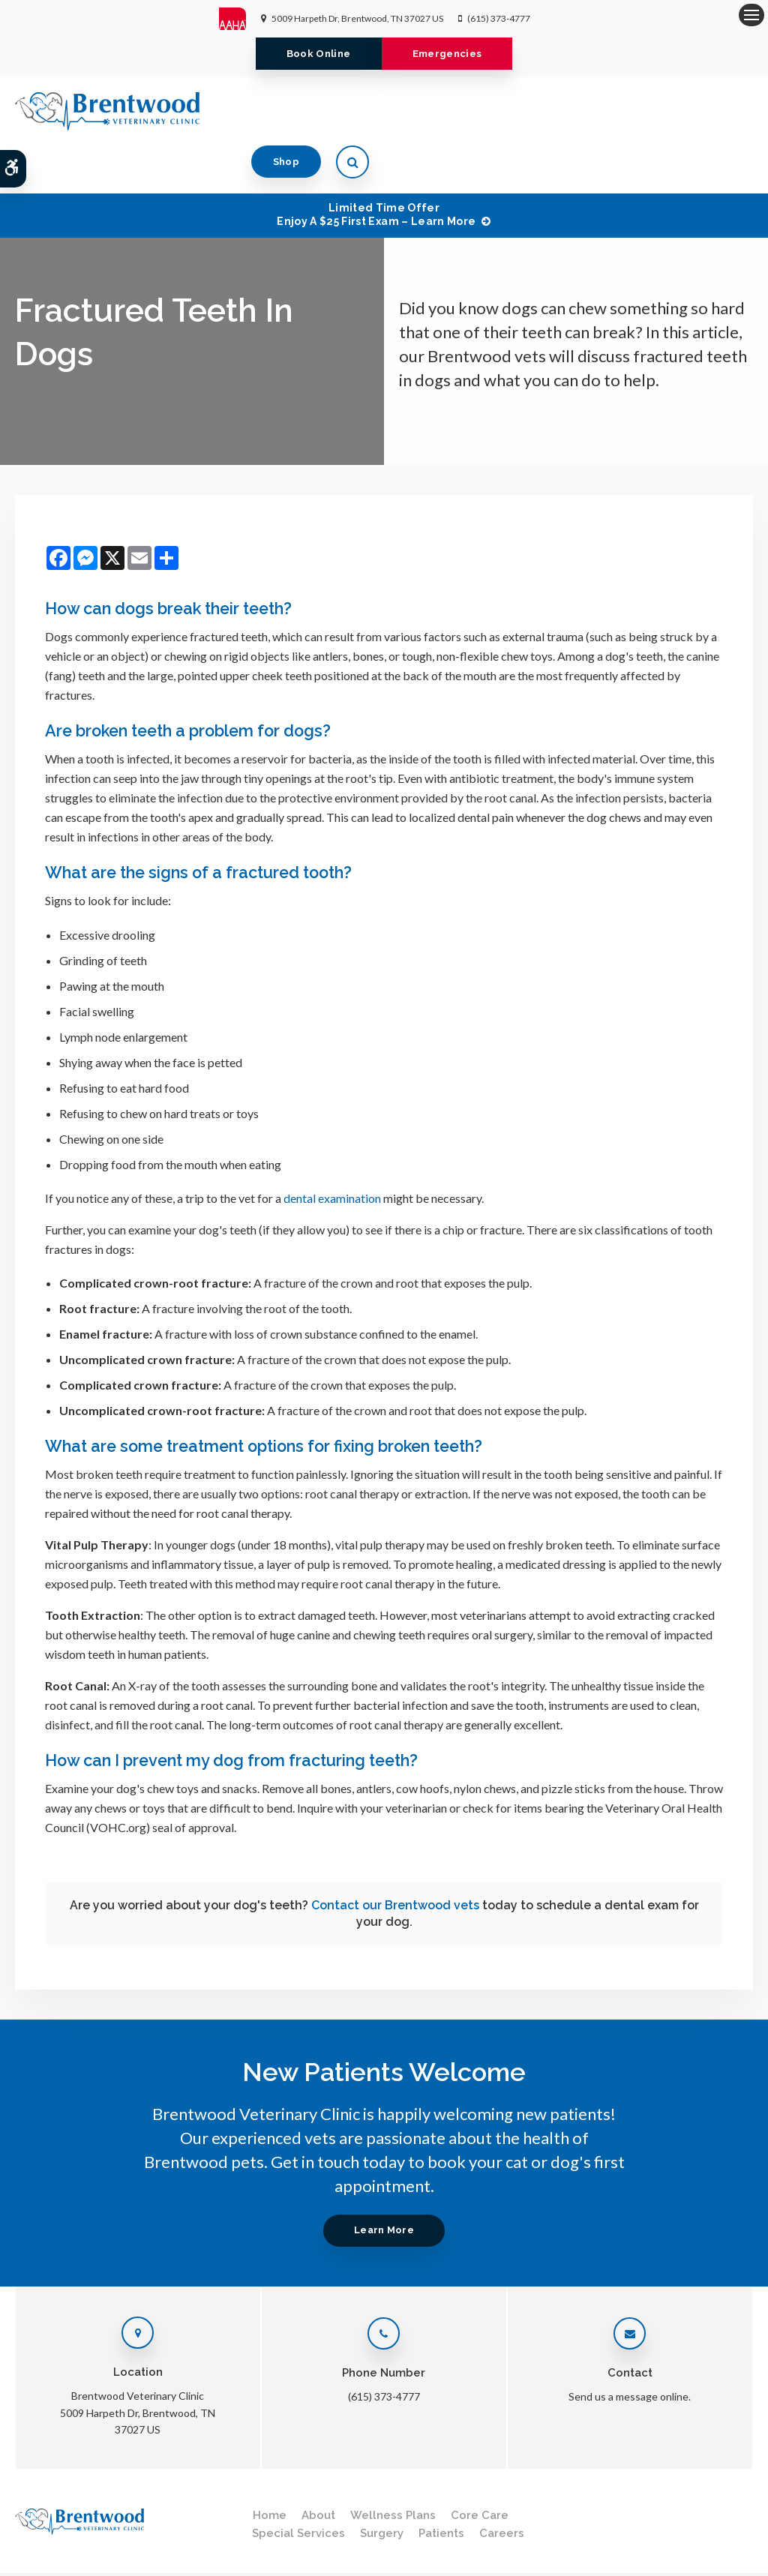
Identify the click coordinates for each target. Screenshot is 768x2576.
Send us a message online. (629, 2348)
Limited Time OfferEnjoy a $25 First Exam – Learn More (376, 166)
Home (269, 2467)
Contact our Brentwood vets (395, 1857)
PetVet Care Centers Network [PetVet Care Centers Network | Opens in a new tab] (691, 2557)
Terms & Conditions (125, 2543)
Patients (441, 2485)
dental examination (332, 1150)
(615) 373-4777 (498, 18)
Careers (501, 2485)
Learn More (384, 2182)
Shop (670, 110)
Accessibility (205, 2543)
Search (29, 2557)
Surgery (382, 2485)
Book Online (316, 53)
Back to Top (127, 2557)
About (318, 2467)
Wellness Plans (393, 2467)
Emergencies (449, 53)
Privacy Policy (42, 2543)
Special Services (298, 2485)
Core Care (479, 2467)
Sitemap (74, 2557)
